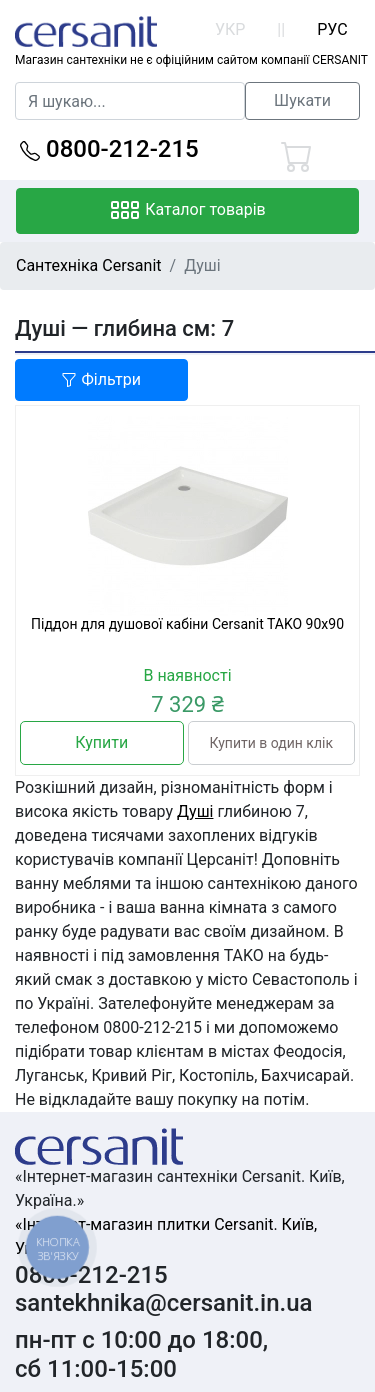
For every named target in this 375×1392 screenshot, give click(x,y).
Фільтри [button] (101, 379)
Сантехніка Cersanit (89, 265)
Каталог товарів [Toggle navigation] (187, 211)
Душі (195, 811)
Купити (101, 742)
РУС (332, 29)
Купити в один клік (271, 743)
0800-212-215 (109, 149)
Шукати (302, 100)
